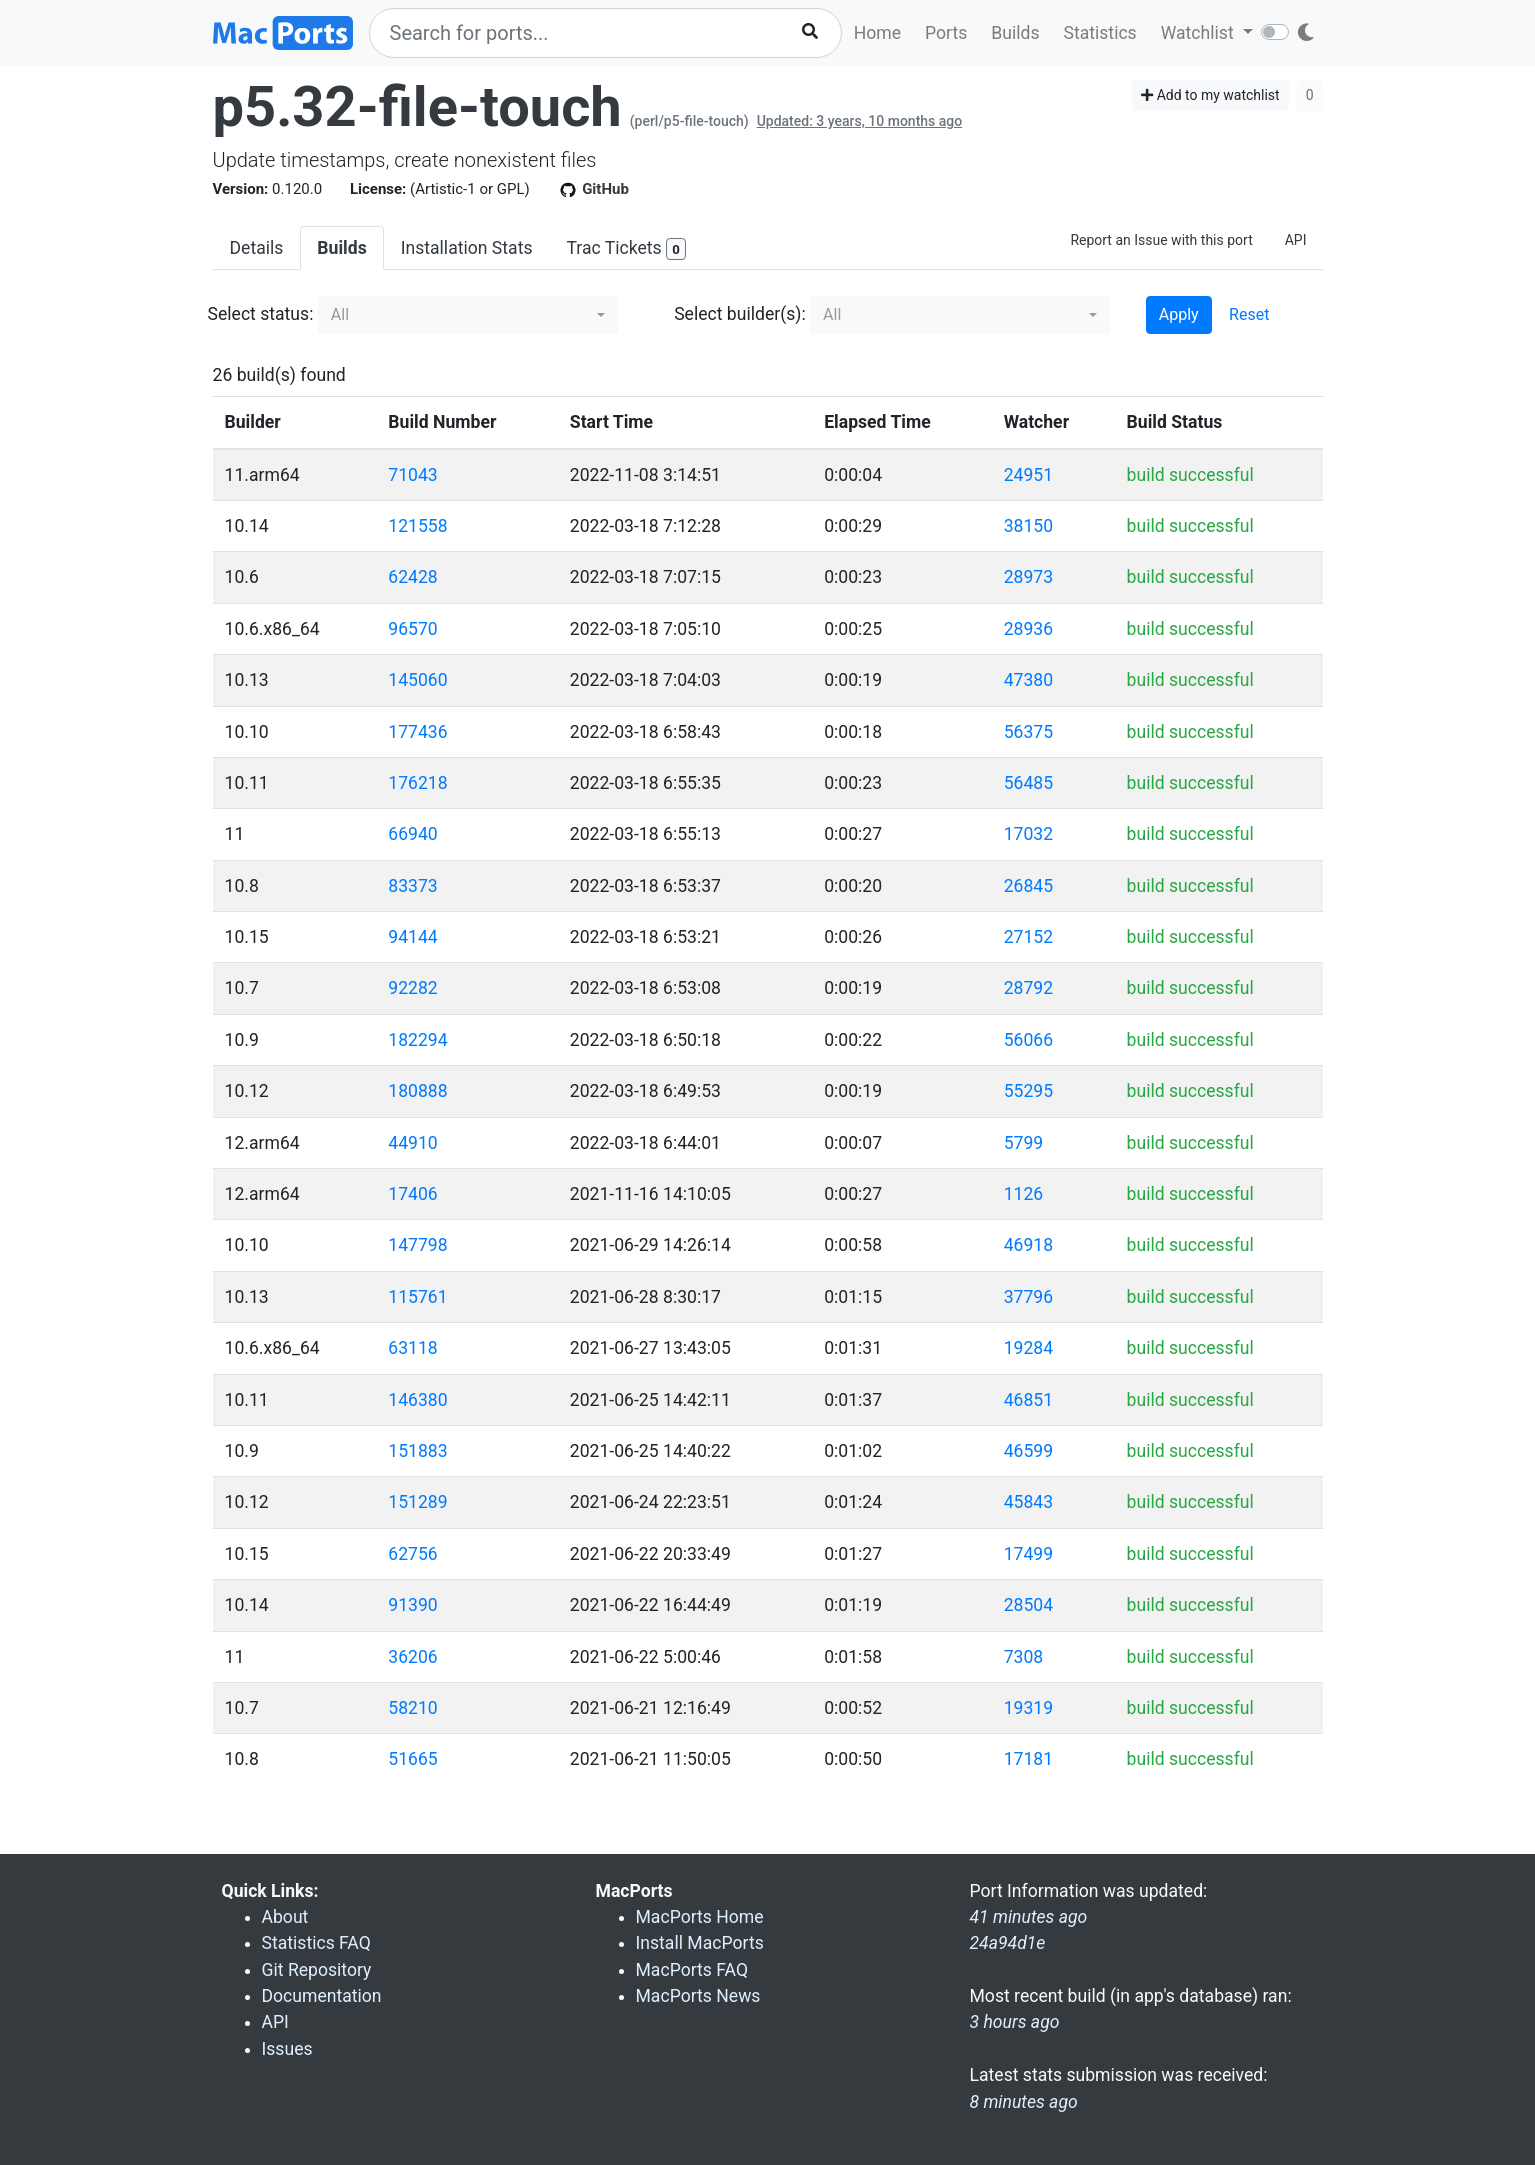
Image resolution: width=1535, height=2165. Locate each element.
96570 (412, 629)
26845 (1028, 886)
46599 (1028, 1451)
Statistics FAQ (316, 1943)
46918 (1028, 1245)
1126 (1024, 1194)
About (285, 1917)
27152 (1028, 937)
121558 (417, 526)
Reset (1249, 314)
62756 (412, 1554)
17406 (412, 1194)
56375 (1028, 732)
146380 (417, 1400)
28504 (1028, 1605)
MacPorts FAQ (692, 1970)
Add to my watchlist (1210, 95)
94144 (412, 937)
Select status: (261, 314)
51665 (412, 1759)
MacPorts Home (700, 1917)
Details (257, 248)
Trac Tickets (626, 249)
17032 (1028, 834)
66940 (412, 834)
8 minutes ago (1024, 2102)
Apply (1179, 314)
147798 (417, 1245)
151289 (417, 1502)
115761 (417, 1297)
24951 (1028, 475)
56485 (1028, 783)
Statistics (1099, 33)
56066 (1028, 1040)
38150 (1028, 526)
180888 (417, 1091)
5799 (1024, 1143)
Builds (1015, 33)
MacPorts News (698, 1996)
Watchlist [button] (1199, 33)
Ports (946, 33)
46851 (1028, 1400)
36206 (412, 1657)
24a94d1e (1008, 1943)
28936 (1028, 629)
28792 (1028, 988)
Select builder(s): (740, 314)
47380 (1028, 680)
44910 (412, 1143)
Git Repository (317, 1970)
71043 (412, 475)
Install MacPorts (700, 1943)
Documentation (322, 1996)
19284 (1028, 1348)
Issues (287, 2049)
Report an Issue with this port (1161, 240)
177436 (417, 732)
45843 (1028, 1502)
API (1296, 240)
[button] (468, 315)
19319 (1028, 1708)
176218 (417, 783)
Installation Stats (467, 248)
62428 (412, 577)
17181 (1028, 1759)
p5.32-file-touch (417, 107)
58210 (412, 1708)
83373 (412, 886)
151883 (417, 1451)
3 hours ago (1015, 2022)
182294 (417, 1040)
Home (877, 33)
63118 (412, 1348)
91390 (412, 1605)
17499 (1028, 1554)
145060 (417, 680)
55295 (1028, 1091)
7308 (1024, 1657)
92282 (412, 988)
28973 (1028, 577)
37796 (1028, 1297)
